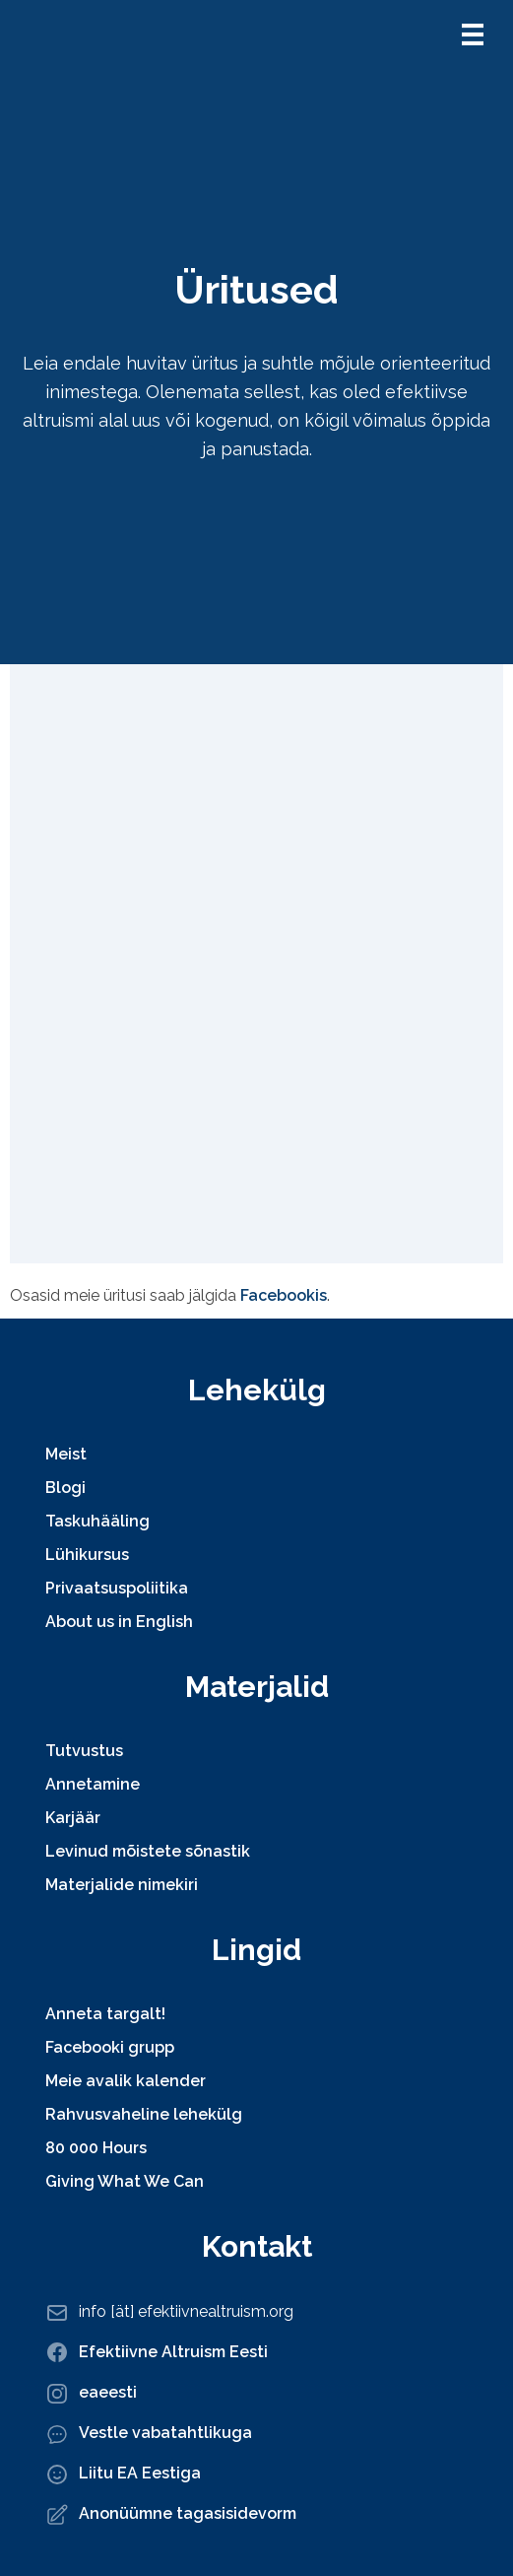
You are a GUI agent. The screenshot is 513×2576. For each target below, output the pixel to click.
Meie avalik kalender (125, 2080)
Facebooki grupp (109, 2047)
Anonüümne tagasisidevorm (187, 2513)
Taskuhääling (97, 1521)
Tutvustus (84, 1750)
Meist (66, 1454)
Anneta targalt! (105, 2013)
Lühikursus (87, 1554)
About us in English (119, 1621)
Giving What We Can (124, 2181)
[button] (472, 34)
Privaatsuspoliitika (116, 1588)
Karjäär (72, 1817)
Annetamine (92, 1784)
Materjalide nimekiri (121, 1884)
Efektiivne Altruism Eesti (173, 2351)
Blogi (65, 1487)
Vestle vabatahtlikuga (165, 2432)
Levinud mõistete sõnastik (147, 1851)
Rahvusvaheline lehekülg (143, 2114)
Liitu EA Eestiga (140, 2473)
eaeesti (108, 2392)
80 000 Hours (96, 2147)
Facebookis (283, 1295)
